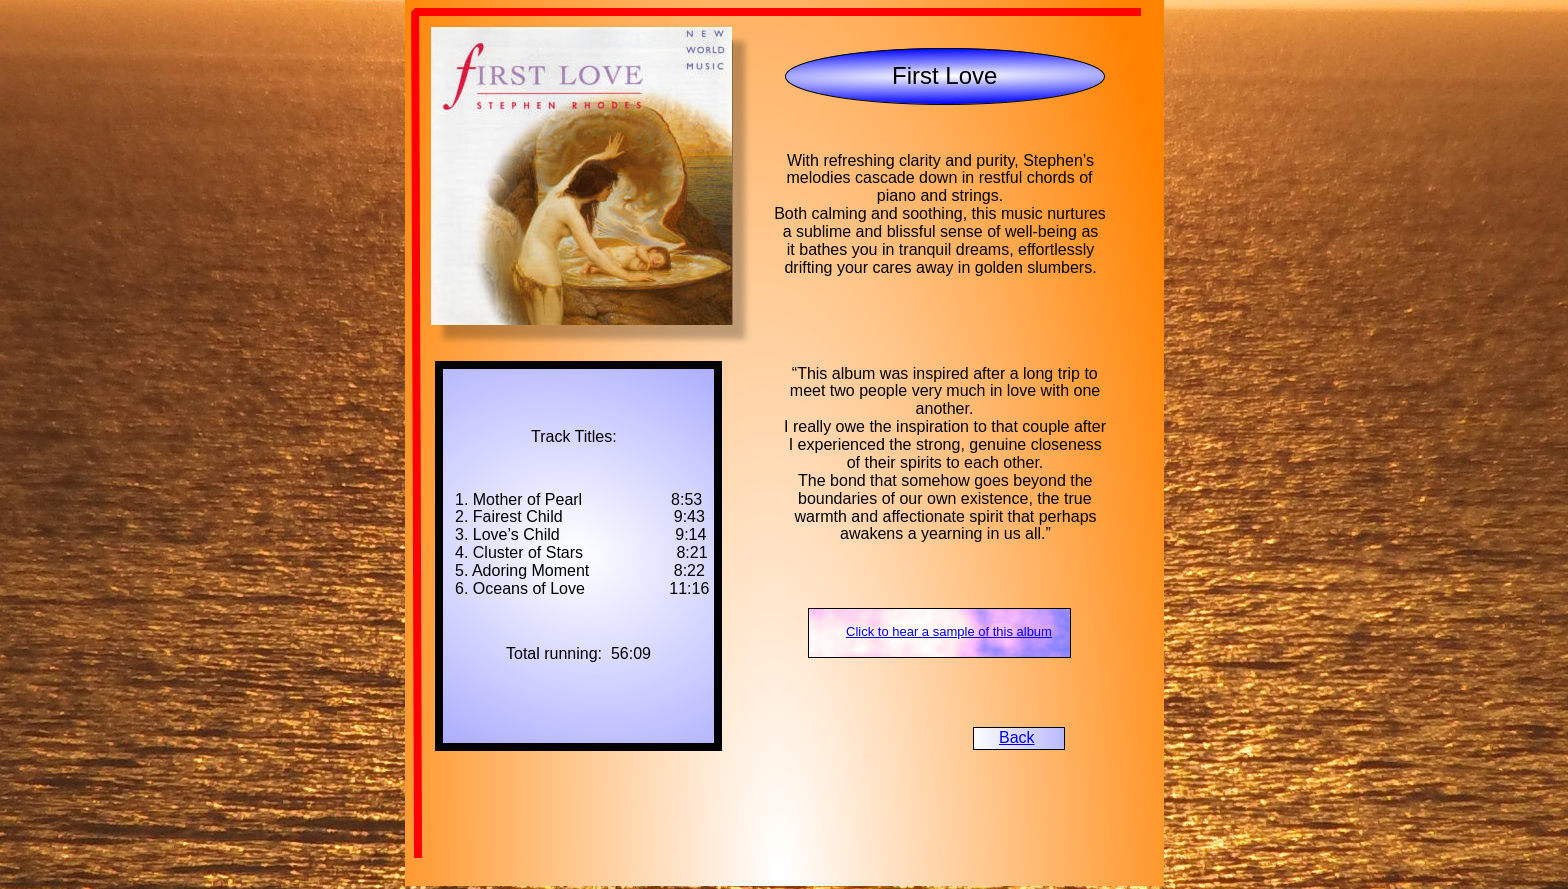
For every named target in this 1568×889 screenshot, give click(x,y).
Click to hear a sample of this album (949, 631)
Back (1017, 737)
